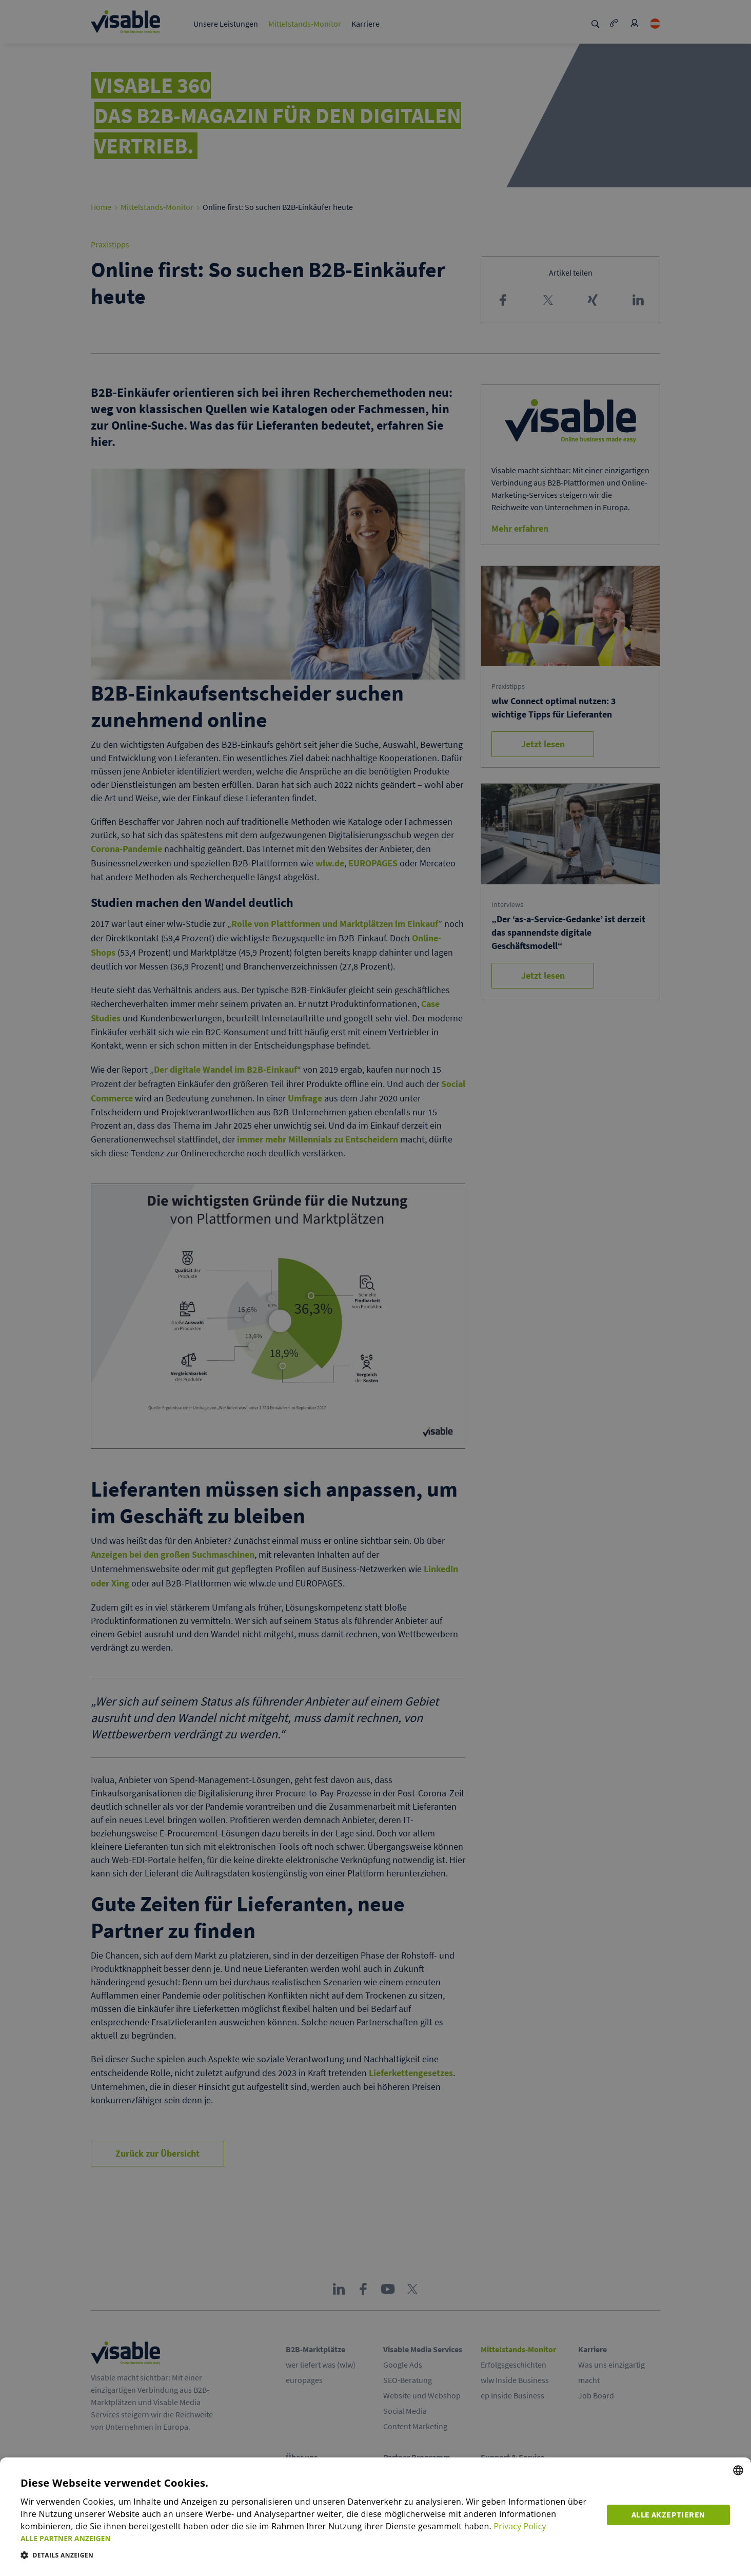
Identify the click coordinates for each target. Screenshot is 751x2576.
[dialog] (375, 2517)
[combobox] (738, 2471)
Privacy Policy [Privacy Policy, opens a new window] (520, 2526)
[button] (308, 2538)
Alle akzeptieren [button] (668, 2514)
